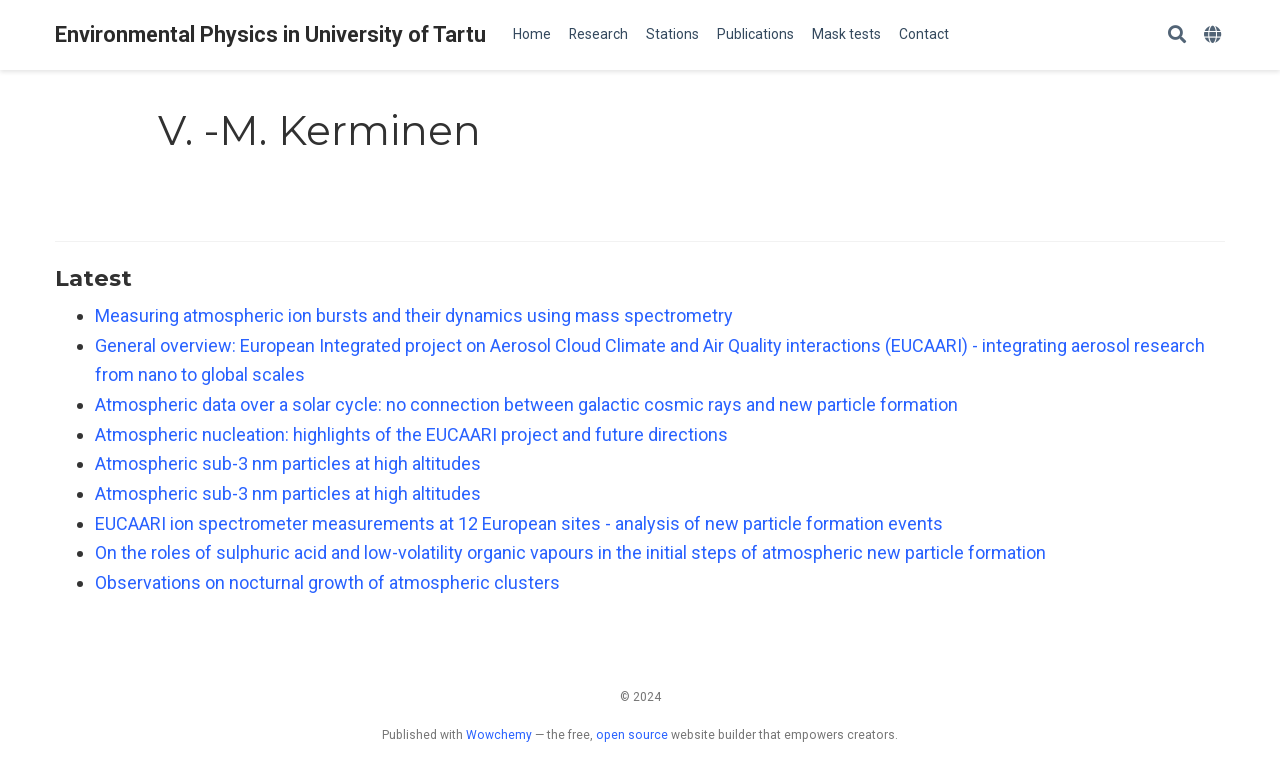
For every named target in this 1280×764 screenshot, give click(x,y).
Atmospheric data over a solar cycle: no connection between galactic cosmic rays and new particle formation (526, 404)
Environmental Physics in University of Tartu (270, 34)
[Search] (1177, 35)
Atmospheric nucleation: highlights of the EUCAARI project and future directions (411, 434)
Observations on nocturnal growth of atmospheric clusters (327, 582)
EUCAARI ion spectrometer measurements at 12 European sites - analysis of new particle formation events (519, 523)
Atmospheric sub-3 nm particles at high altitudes (288, 463)
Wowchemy (499, 735)
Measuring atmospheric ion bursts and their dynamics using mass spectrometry (414, 315)
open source (632, 735)
